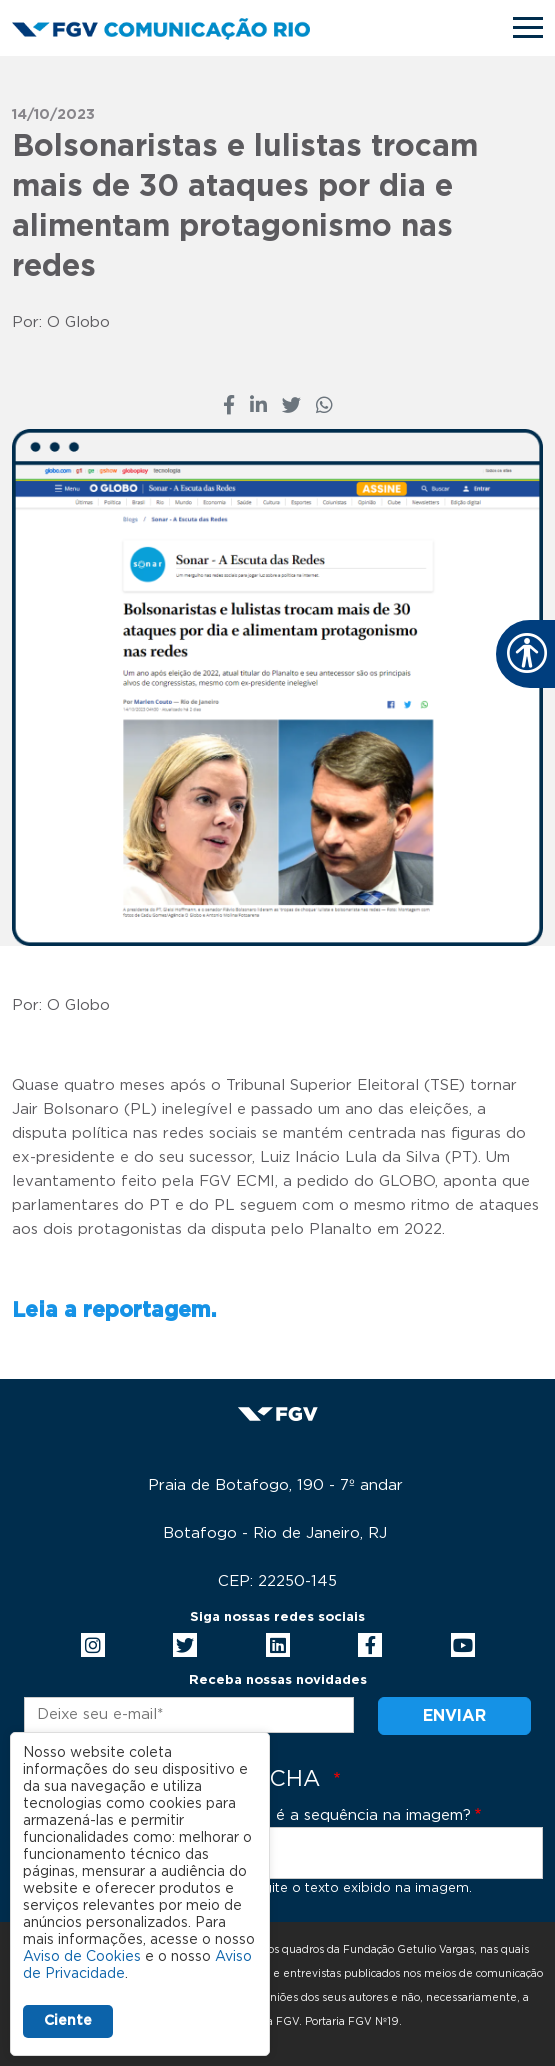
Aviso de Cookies (82, 1957)
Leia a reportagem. (114, 1310)
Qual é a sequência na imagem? (353, 1815)
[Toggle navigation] (528, 27)
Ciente (68, 2021)
